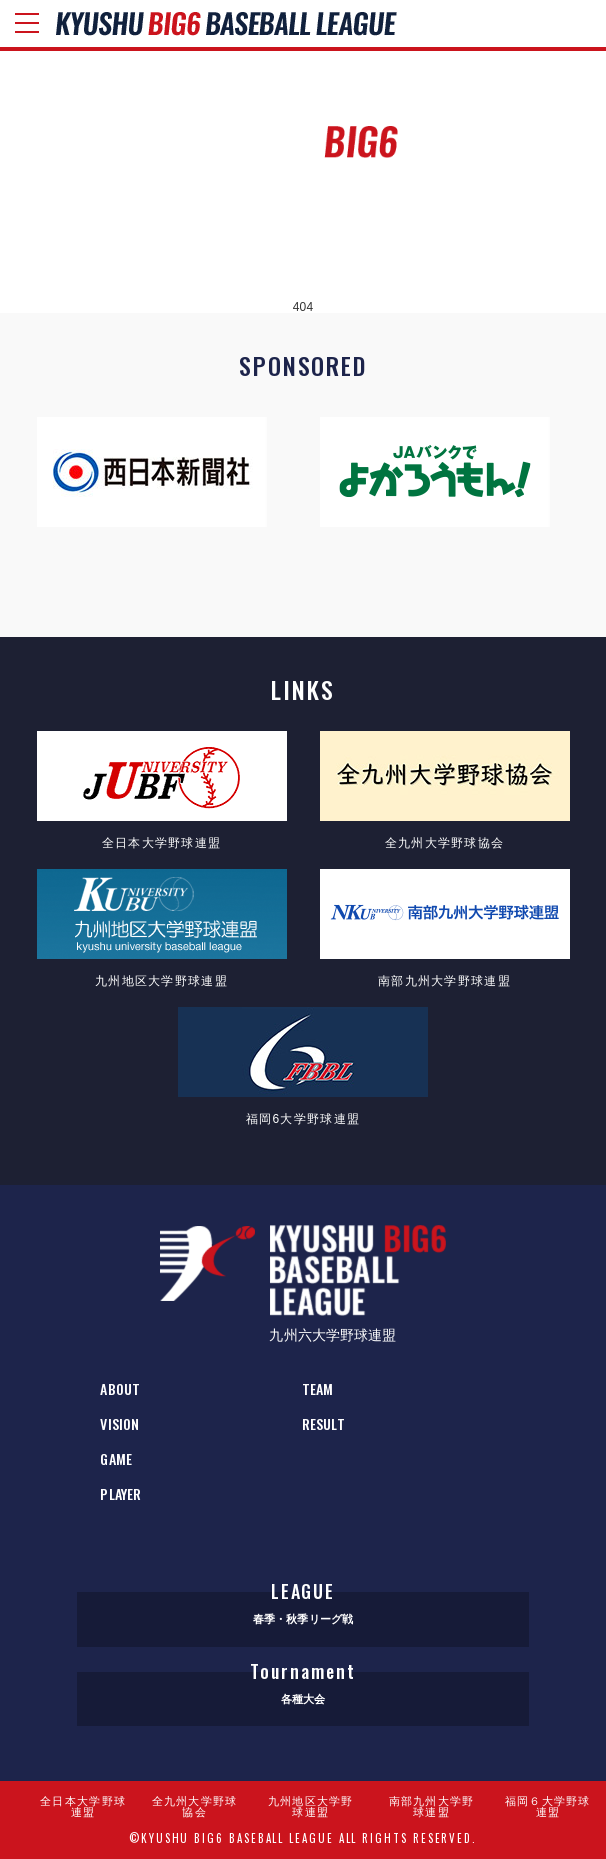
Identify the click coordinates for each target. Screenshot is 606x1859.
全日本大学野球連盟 (83, 1806)
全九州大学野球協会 (195, 1806)
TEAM (317, 1388)
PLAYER (120, 1493)
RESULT (323, 1423)
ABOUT (120, 1388)
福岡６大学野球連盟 (548, 1806)
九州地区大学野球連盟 (311, 1806)
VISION (119, 1423)
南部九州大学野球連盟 (432, 1806)
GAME (115, 1458)
